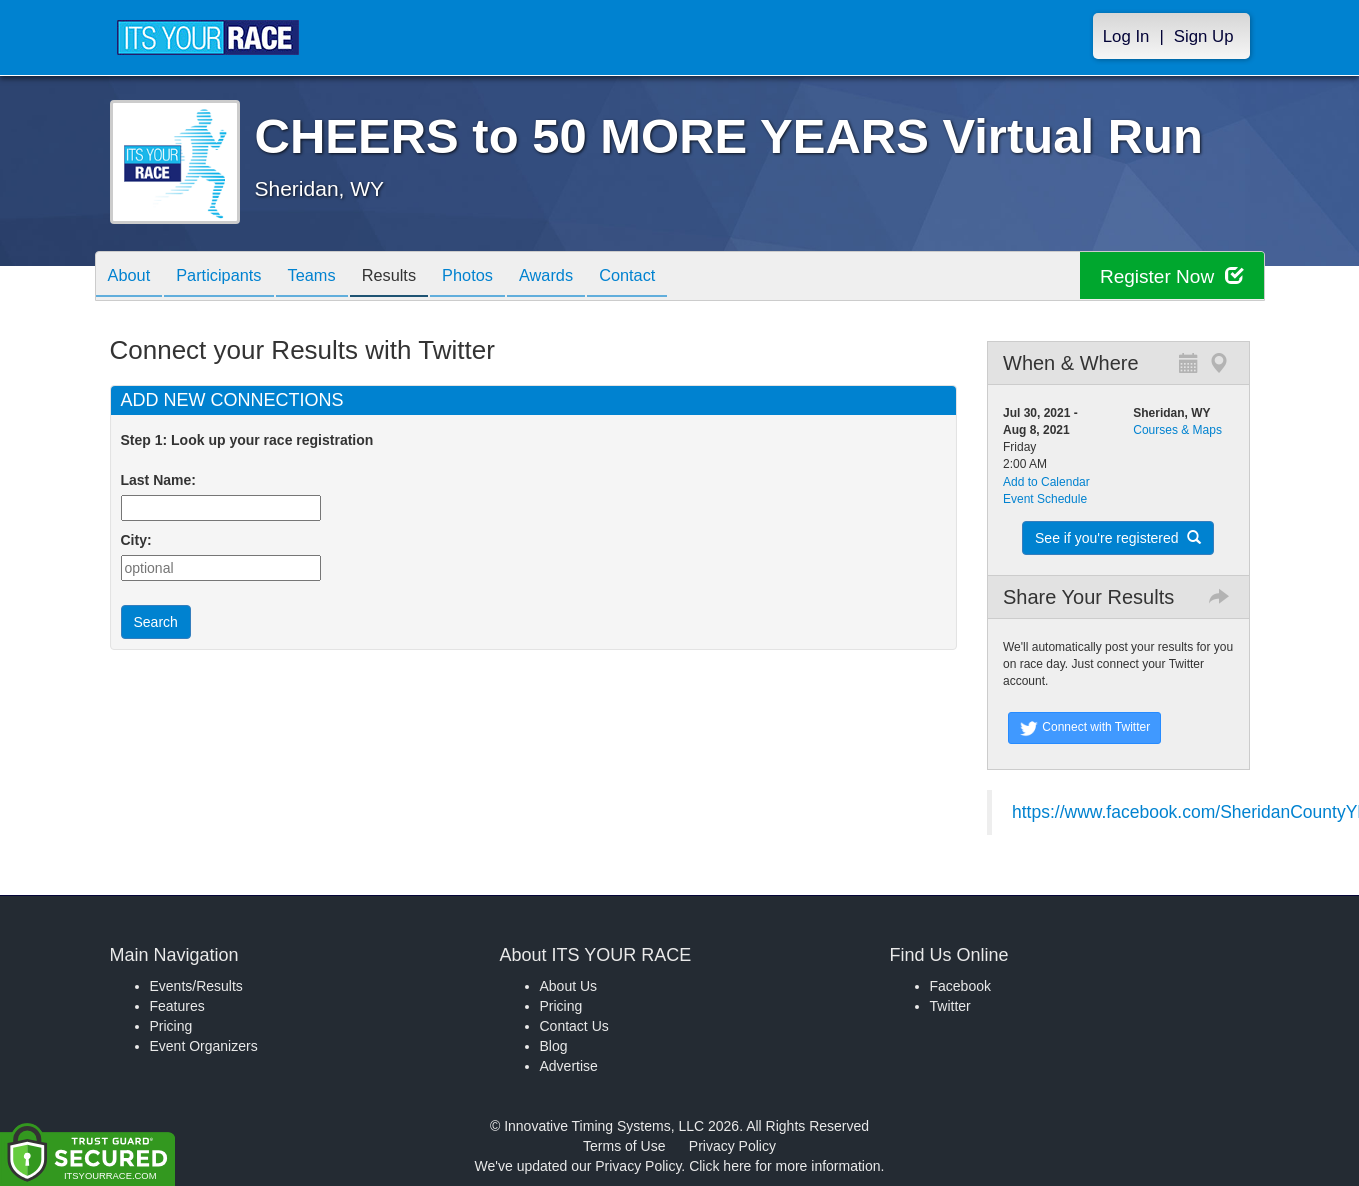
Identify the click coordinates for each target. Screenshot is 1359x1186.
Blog (554, 1046)
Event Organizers (204, 1046)
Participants (230, 277)
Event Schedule (1045, 499)
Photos (501, 277)
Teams (330, 277)
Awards (588, 277)
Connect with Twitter (1084, 728)
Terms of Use (624, 1146)
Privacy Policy (732, 1146)
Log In (1126, 36)
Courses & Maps (1177, 430)
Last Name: (162, 480)
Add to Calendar (1046, 482)
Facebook (960, 986)
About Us (569, 986)
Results (415, 277)
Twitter (950, 1006)
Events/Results (196, 986)
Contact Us (574, 1026)
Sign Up (1204, 36)
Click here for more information (784, 1166)
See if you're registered (1118, 538)
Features (177, 1006)
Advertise (569, 1066)
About (133, 277)
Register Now (1168, 276)
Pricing (171, 1026)
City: (136, 540)
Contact (676, 277)
